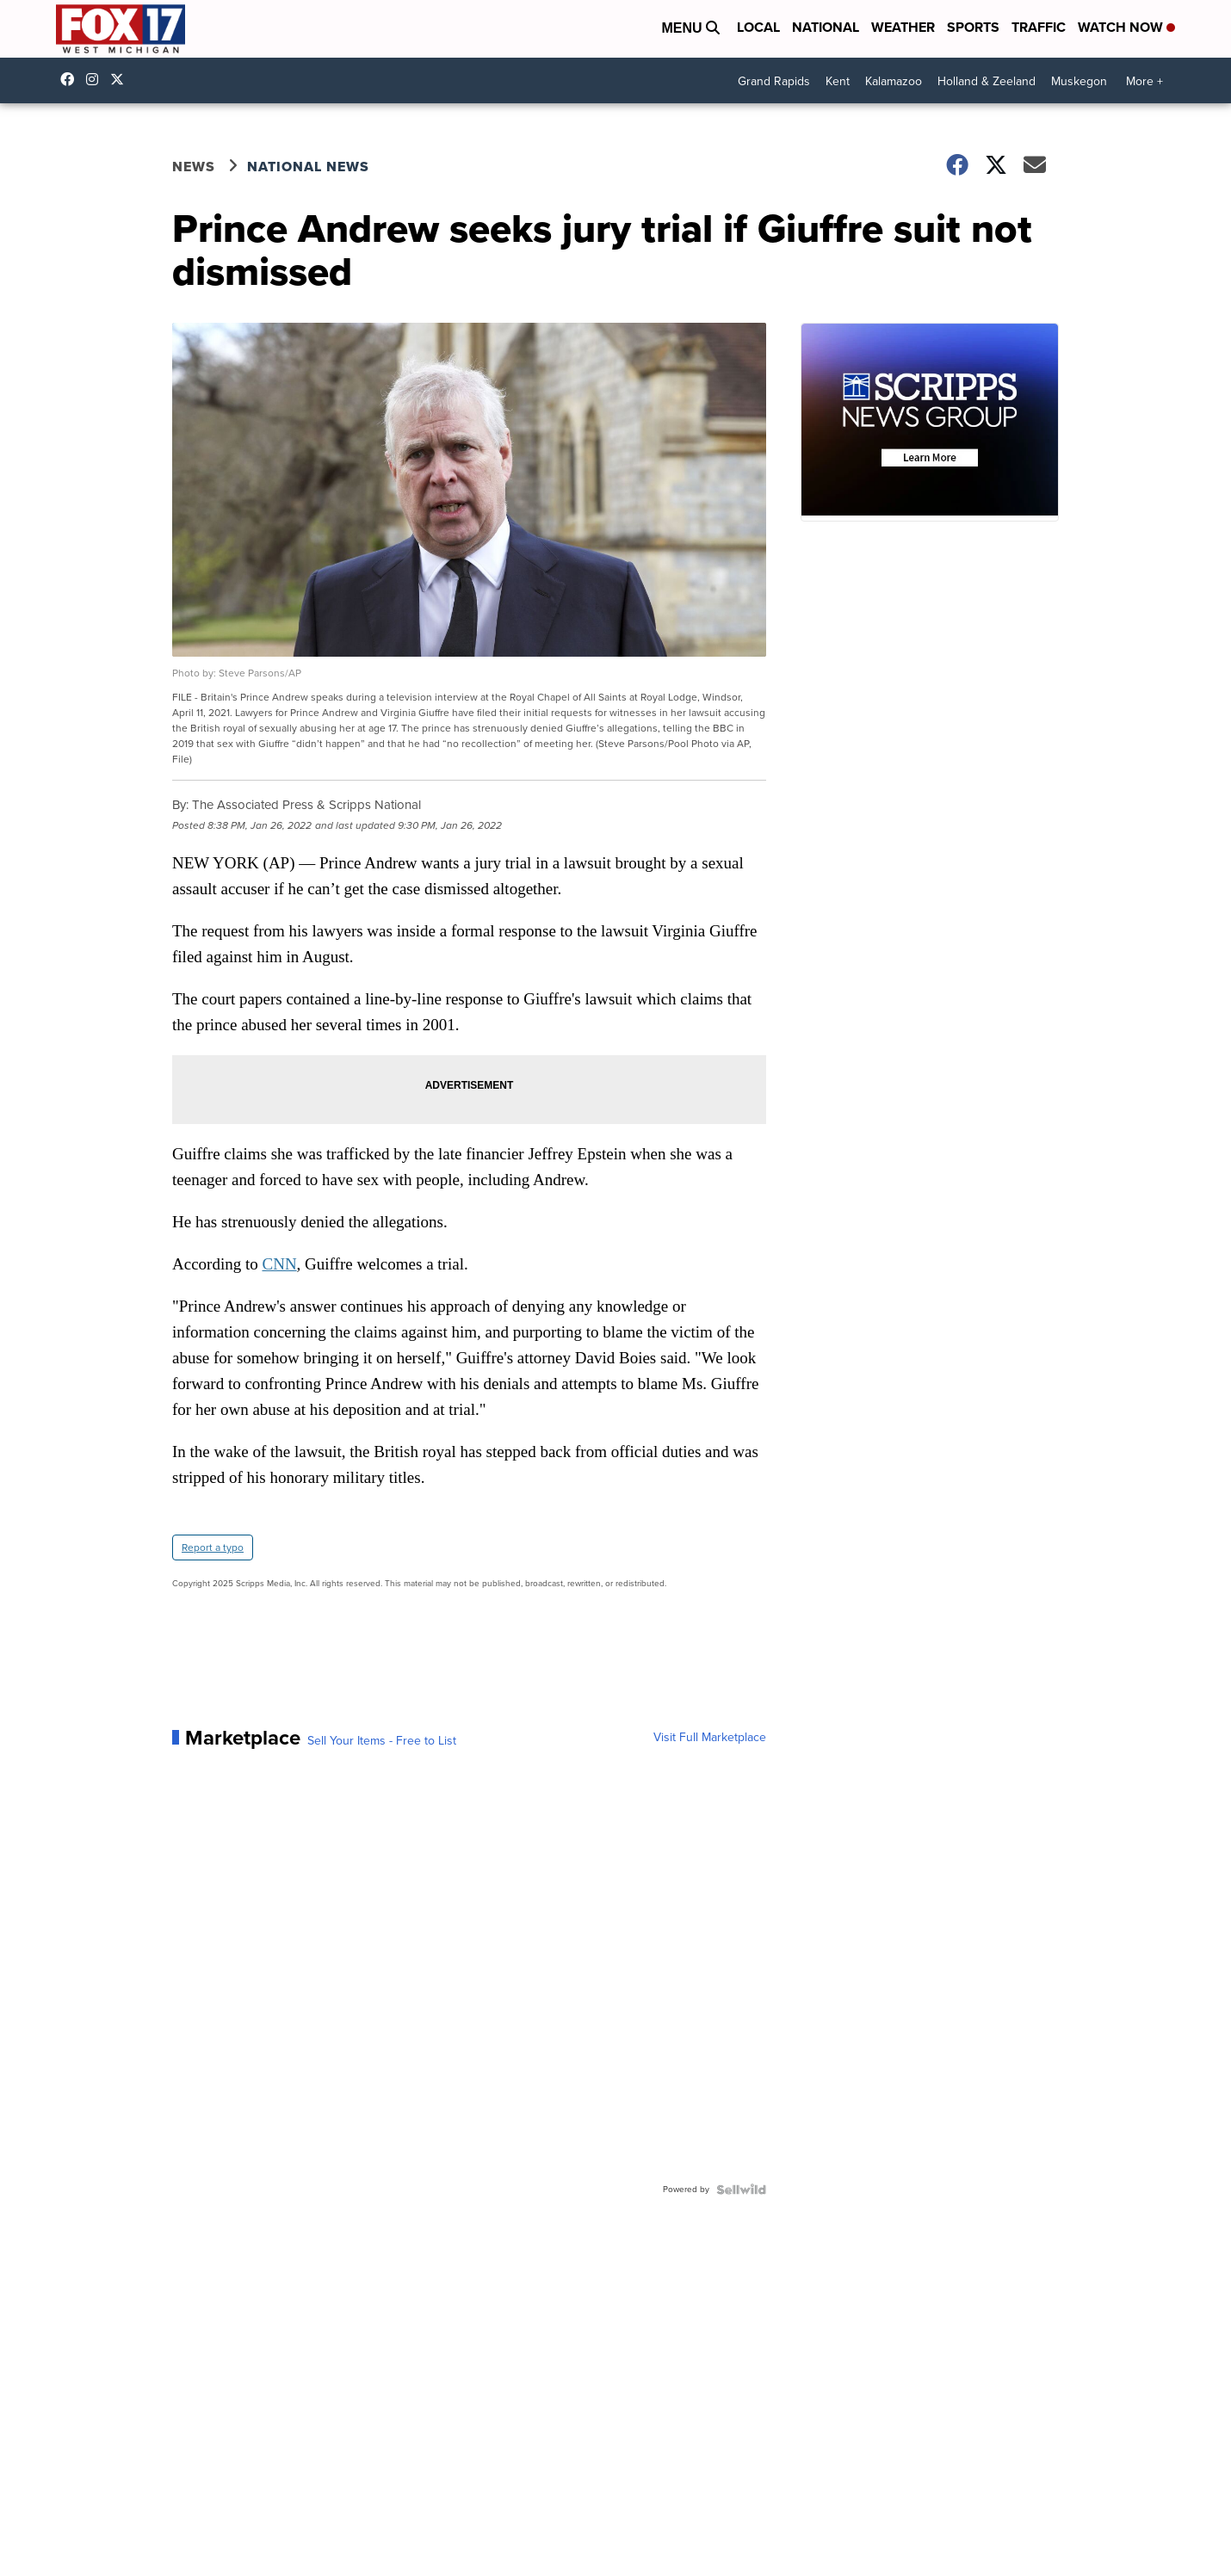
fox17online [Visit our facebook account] (71, 79)
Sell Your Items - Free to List (381, 1741)
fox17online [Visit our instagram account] (96, 79)
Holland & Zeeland (986, 81)
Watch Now (1126, 27)
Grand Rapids (774, 81)
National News (308, 166)
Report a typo (213, 1547)
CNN (279, 1264)
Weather (903, 27)
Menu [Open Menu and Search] (690, 28)
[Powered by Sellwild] (741, 2190)
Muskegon (1079, 81)
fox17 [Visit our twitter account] (121, 79)
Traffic (1038, 27)
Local (758, 27)
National (825, 27)
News (193, 166)
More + (1144, 81)
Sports (973, 27)
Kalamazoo (893, 81)
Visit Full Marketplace (709, 1738)
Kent (838, 81)
